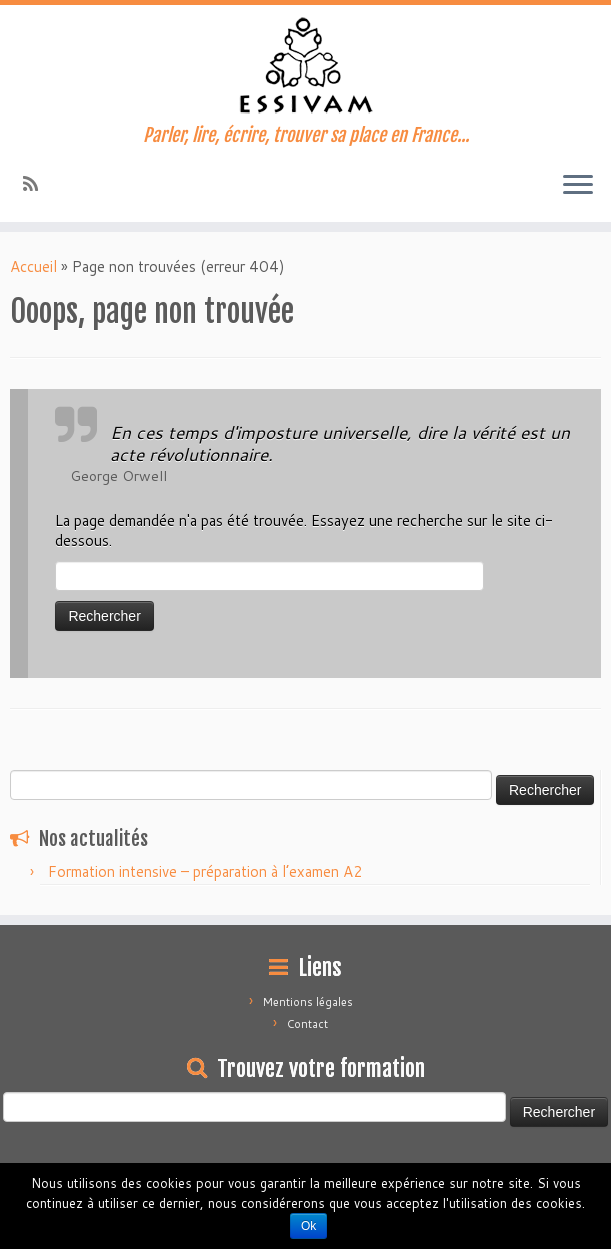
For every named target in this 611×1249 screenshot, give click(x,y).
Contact (307, 1024)
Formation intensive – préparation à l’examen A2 (205, 871)
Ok (308, 1226)
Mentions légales (308, 1002)
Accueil (33, 266)
